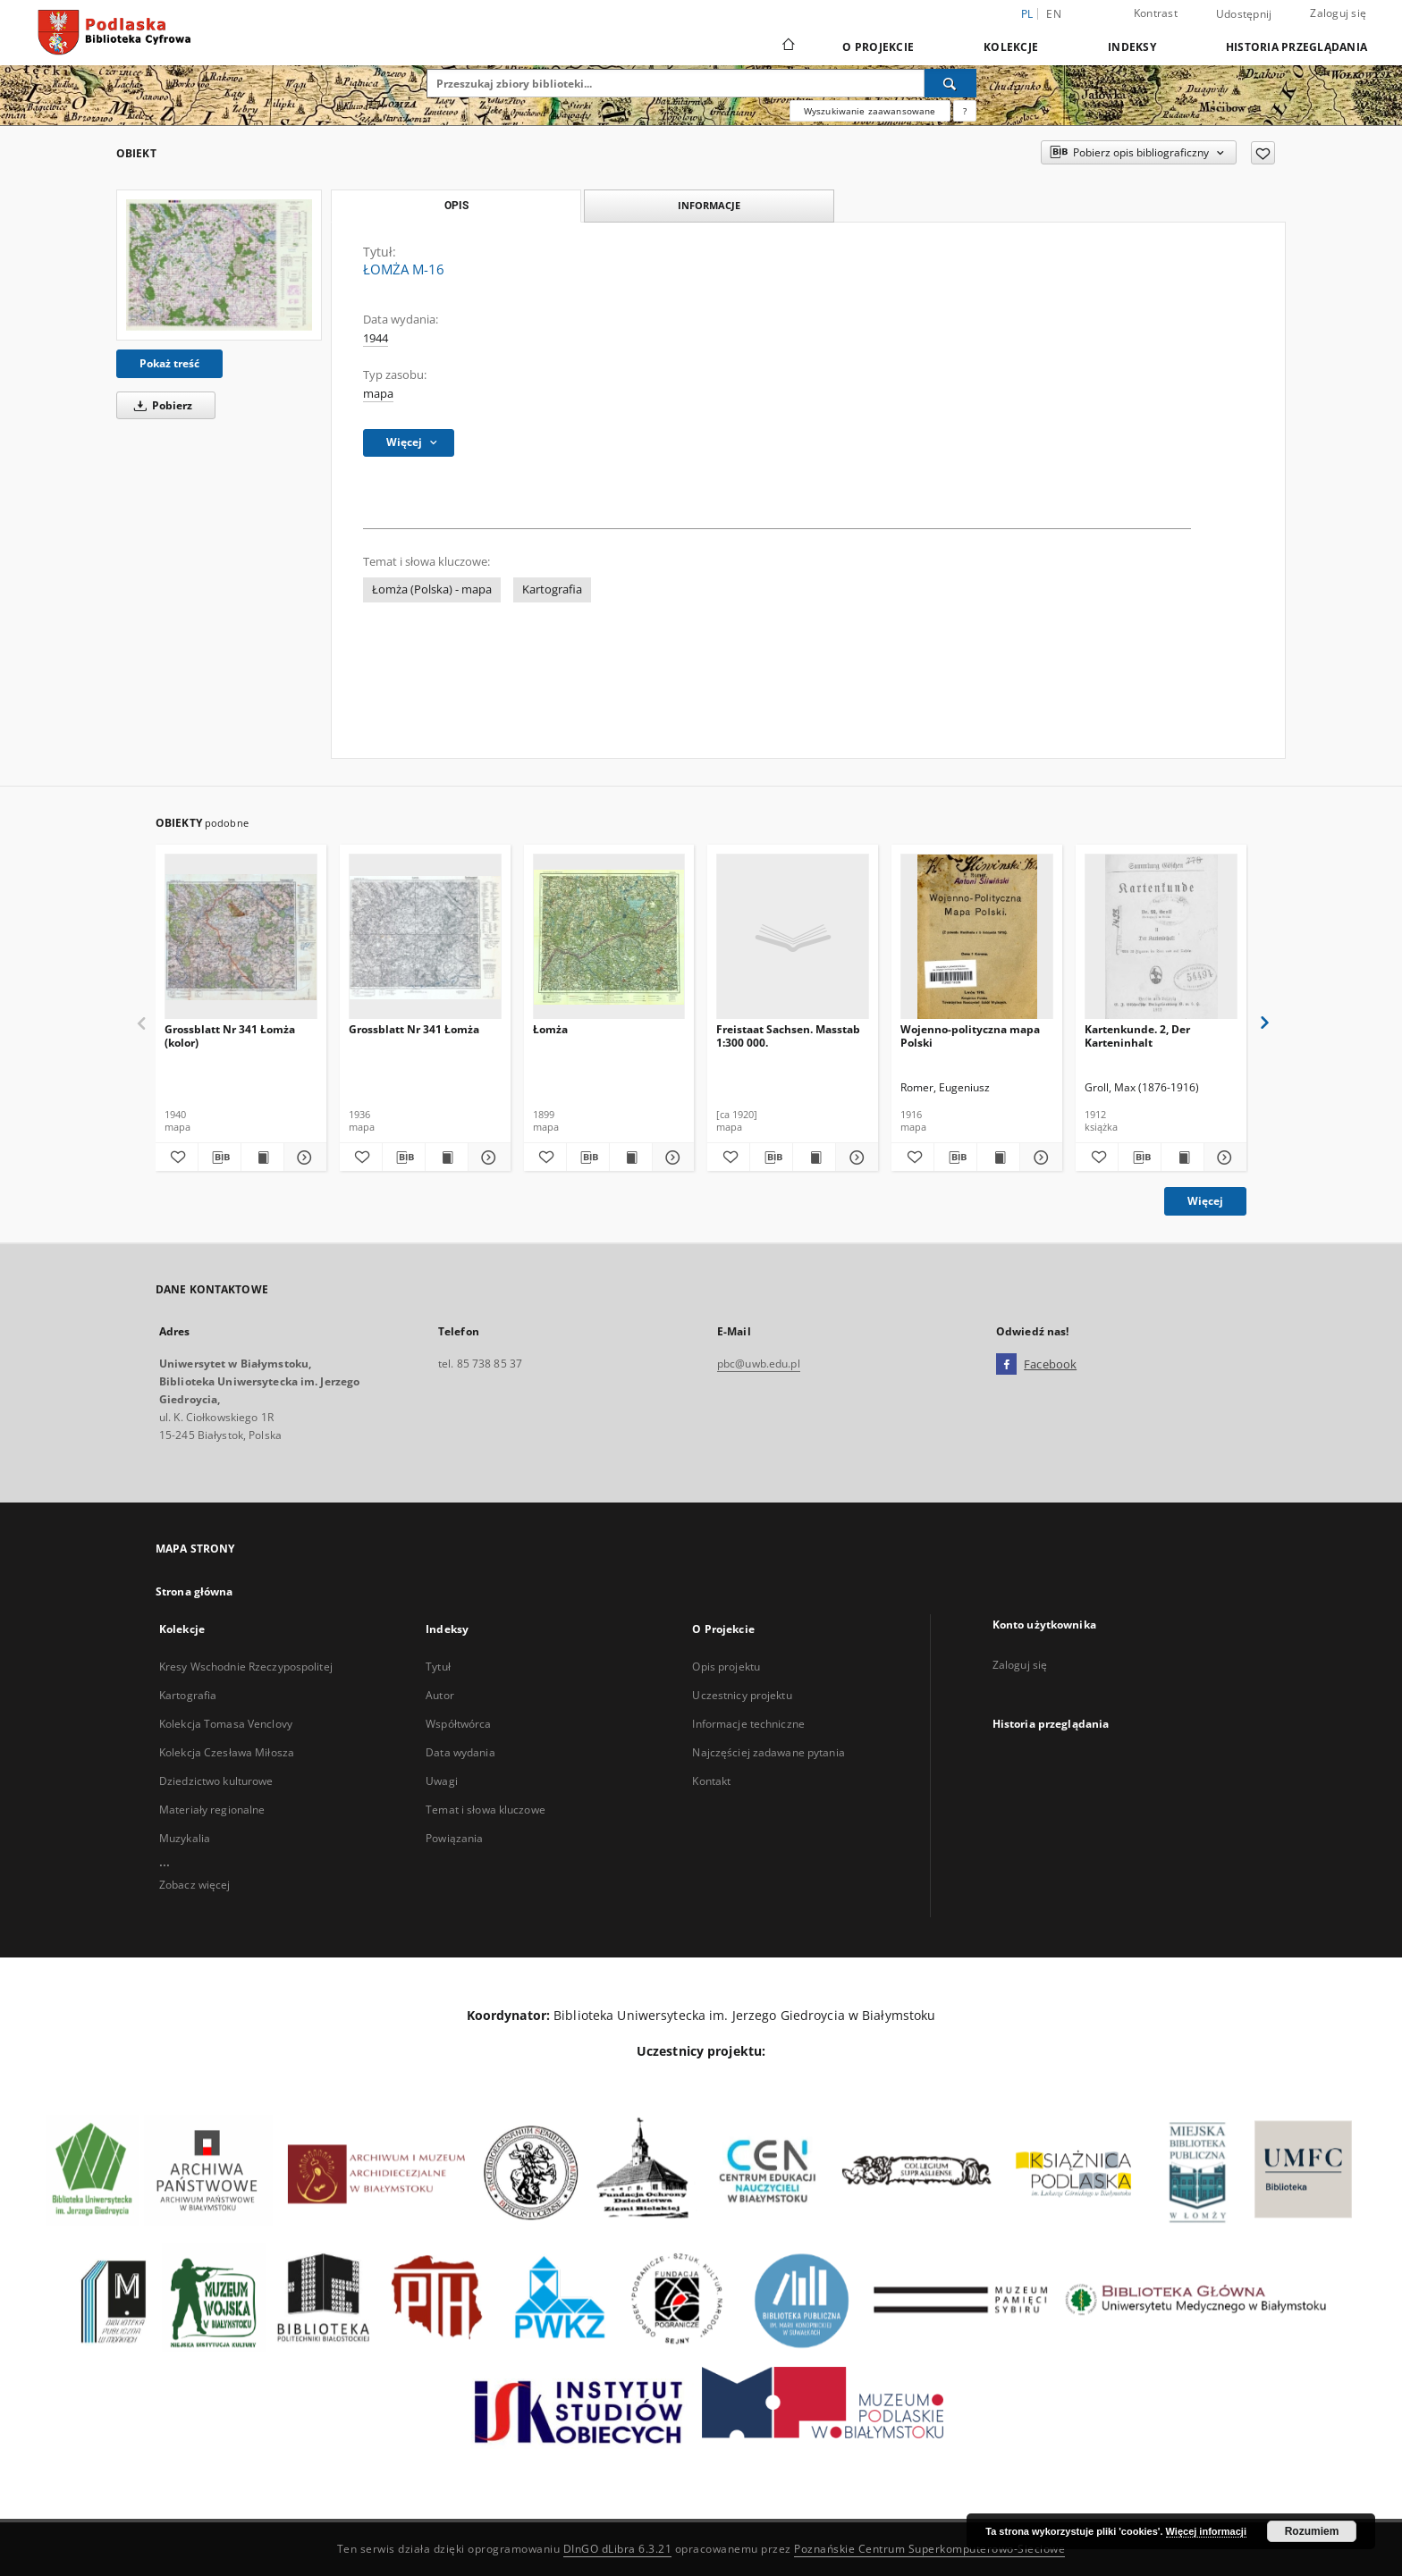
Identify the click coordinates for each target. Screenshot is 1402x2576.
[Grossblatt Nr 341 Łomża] (425, 937)
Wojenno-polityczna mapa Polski (970, 1035)
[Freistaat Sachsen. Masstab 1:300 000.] (792, 937)
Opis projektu (726, 1666)
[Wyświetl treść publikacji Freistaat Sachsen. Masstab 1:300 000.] (814, 1157)
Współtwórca (458, 1723)
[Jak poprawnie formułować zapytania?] (964, 111)
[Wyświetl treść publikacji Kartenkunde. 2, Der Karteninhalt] (1182, 1157)
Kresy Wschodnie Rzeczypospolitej (246, 1666)
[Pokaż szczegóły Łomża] (671, 1157)
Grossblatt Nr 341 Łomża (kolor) (230, 1035)
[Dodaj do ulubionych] (1263, 152)
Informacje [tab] (709, 205)
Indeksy (1132, 47)
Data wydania (460, 1752)
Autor (440, 1695)
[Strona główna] (787, 46)
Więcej (1205, 1200)
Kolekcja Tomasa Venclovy (225, 1723)
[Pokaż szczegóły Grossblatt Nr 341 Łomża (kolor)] (303, 1157)
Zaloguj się (1338, 13)
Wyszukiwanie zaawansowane (870, 111)
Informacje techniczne (748, 1723)
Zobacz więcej (195, 1884)
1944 (375, 338)
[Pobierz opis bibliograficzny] (219, 1157)
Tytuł (438, 1666)
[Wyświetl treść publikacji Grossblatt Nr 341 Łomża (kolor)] (262, 1157)
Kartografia (552, 589)
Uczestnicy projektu (741, 1695)
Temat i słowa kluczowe (485, 1809)
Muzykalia (184, 1838)
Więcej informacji (1206, 2531)
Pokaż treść (169, 363)
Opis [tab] (456, 205)
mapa (378, 393)
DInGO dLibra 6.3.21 (617, 2548)
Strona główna (194, 1591)
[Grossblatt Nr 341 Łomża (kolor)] (241, 937)
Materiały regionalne (212, 1809)
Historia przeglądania (1296, 47)
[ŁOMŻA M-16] (219, 265)
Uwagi (442, 1781)
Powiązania (454, 1838)
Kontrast (1156, 13)
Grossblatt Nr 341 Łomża (414, 1029)
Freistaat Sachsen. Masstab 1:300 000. (788, 1035)
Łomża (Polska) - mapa (432, 589)
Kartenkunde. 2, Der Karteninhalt (1137, 1035)
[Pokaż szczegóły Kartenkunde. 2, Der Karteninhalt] (1223, 1157)
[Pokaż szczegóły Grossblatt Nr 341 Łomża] (487, 1157)
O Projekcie (878, 47)
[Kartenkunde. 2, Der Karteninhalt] (1161, 937)
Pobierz (160, 405)
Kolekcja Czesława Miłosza (226, 1752)
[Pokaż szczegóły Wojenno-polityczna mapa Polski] (1039, 1157)
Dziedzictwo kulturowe (216, 1781)
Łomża (550, 1029)
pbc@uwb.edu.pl (758, 1363)
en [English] (1053, 14)
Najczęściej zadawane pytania (768, 1752)
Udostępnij (1244, 14)
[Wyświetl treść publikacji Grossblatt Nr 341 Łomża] (447, 1157)
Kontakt (711, 1781)
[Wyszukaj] (950, 83)
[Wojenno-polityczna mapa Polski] (976, 937)
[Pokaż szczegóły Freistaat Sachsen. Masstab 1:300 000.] (854, 1157)
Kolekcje (1011, 47)
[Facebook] (1006, 1365)
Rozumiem (1312, 2531)
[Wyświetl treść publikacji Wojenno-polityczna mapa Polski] (998, 1157)
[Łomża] (609, 937)
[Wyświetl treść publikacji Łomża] (631, 1157)
